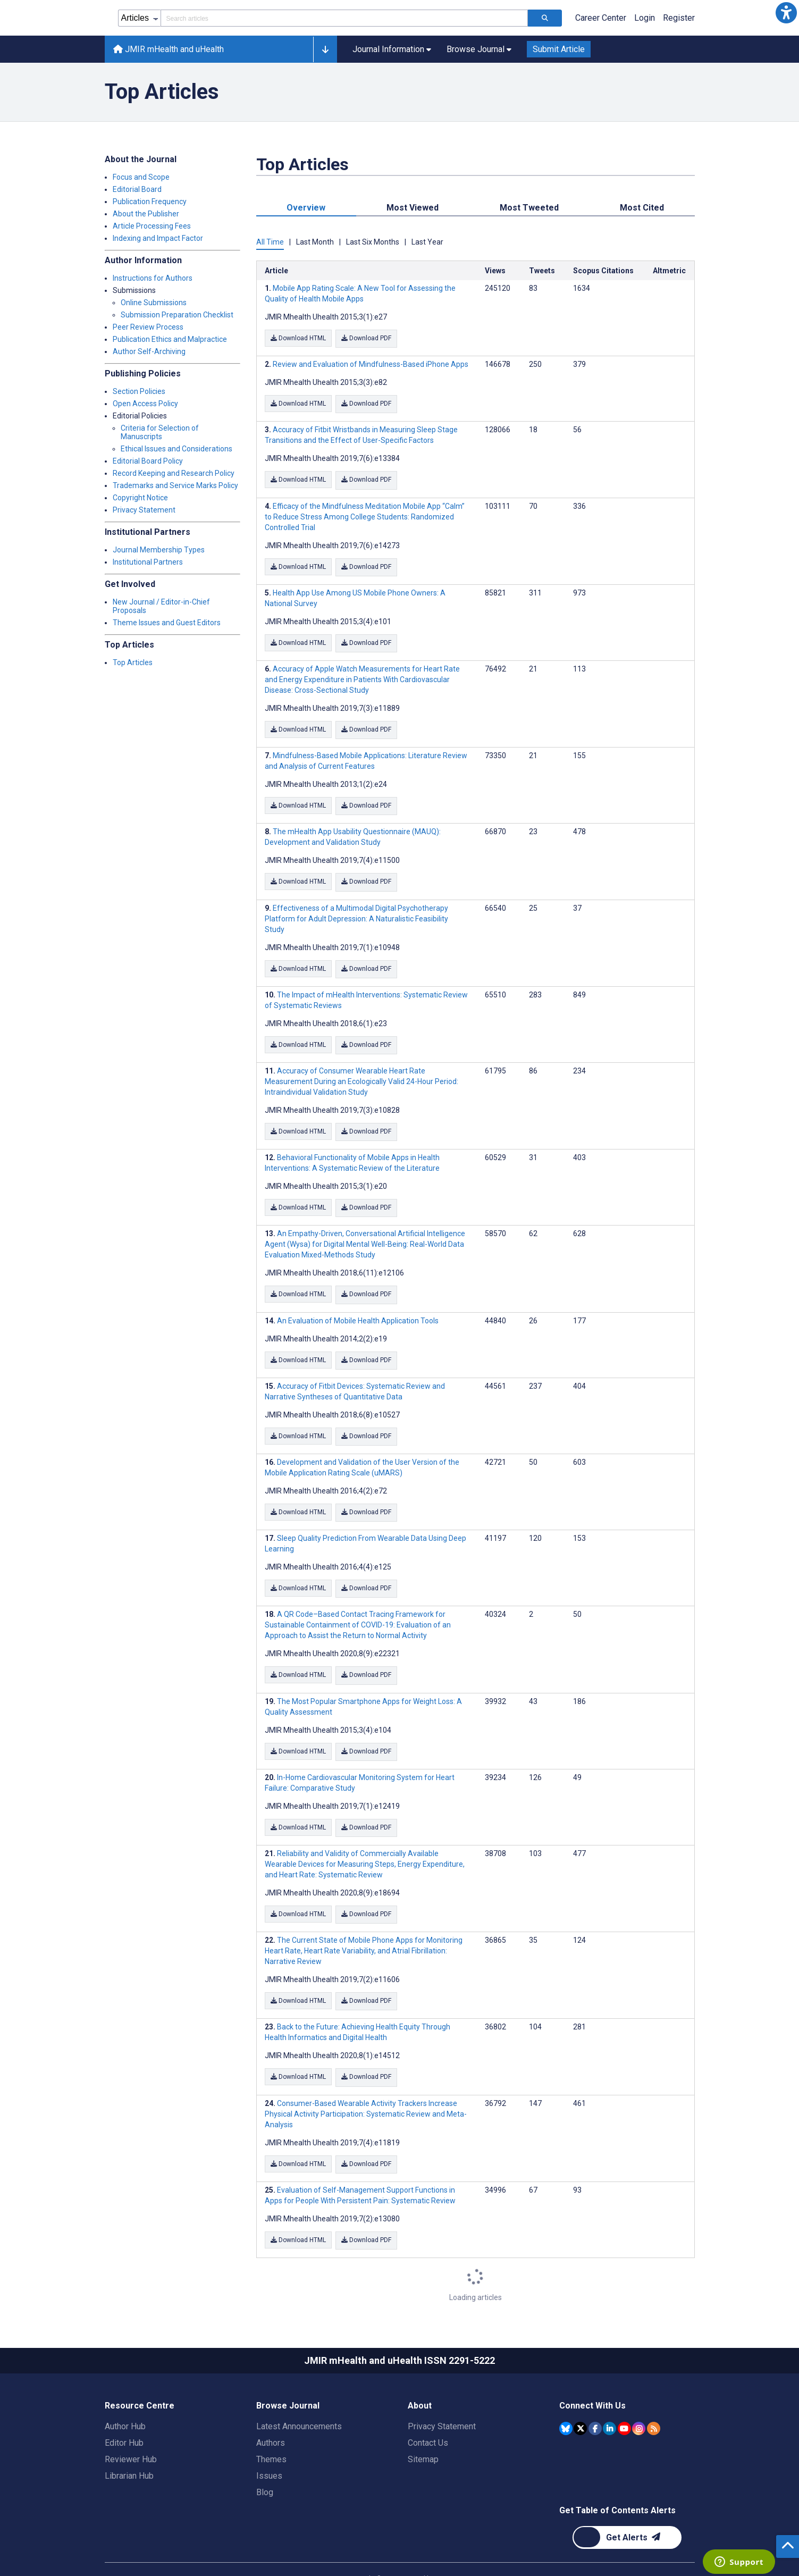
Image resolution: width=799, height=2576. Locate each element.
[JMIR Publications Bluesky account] (566, 2398)
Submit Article (559, 49)
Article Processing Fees (152, 226)
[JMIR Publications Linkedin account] (609, 2398)
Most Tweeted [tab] (529, 208)
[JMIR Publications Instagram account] (638, 2398)
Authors (270, 2414)
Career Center (600, 18)
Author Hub (125, 2397)
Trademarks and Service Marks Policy (175, 485)
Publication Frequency (150, 201)
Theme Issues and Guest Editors (167, 622)
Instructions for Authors (152, 278)
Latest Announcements (299, 2397)
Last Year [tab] (427, 242)
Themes (271, 2430)
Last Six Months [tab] (372, 242)
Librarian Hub (129, 2446)
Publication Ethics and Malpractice (170, 339)
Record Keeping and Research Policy (173, 473)
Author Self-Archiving (149, 351)
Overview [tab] (306, 208)
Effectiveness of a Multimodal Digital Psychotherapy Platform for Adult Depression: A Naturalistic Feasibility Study (356, 909)
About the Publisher (146, 213)
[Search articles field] (344, 18)
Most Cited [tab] (642, 208)
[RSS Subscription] (653, 2398)
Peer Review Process (148, 327)
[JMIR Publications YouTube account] (624, 2398)
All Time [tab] (270, 242)
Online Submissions (154, 302)
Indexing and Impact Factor (158, 238)
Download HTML (298, 338)
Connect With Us (592, 2376)
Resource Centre (139, 2376)
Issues (269, 2446)
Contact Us (428, 2414)
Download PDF (368, 338)
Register (679, 18)
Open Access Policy (145, 403)
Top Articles (133, 662)
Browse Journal (287, 2376)
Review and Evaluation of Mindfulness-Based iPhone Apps (370, 363)
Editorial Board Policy (148, 461)
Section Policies (139, 391)
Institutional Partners (148, 562)
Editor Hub (124, 2414)
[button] (786, 12)
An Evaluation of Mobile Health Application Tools (358, 1305)
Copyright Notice (140, 497)
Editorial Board (137, 189)
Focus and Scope (141, 177)
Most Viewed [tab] (412, 208)
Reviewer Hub (131, 2430)
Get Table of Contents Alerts (617, 2481)
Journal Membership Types (159, 550)
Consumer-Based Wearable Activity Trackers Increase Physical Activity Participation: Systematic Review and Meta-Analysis (366, 2087)
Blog (264, 2463)
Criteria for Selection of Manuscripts (160, 432)
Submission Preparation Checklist (177, 315)
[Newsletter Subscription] (627, 2508)
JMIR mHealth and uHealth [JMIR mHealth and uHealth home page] (168, 49)
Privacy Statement (144, 510)
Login (644, 18)
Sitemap (423, 2430)
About (420, 2376)
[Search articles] (545, 18)
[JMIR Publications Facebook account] (595, 2398)
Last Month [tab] (315, 242)
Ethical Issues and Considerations (176, 448)
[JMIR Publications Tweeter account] (580, 2398)
